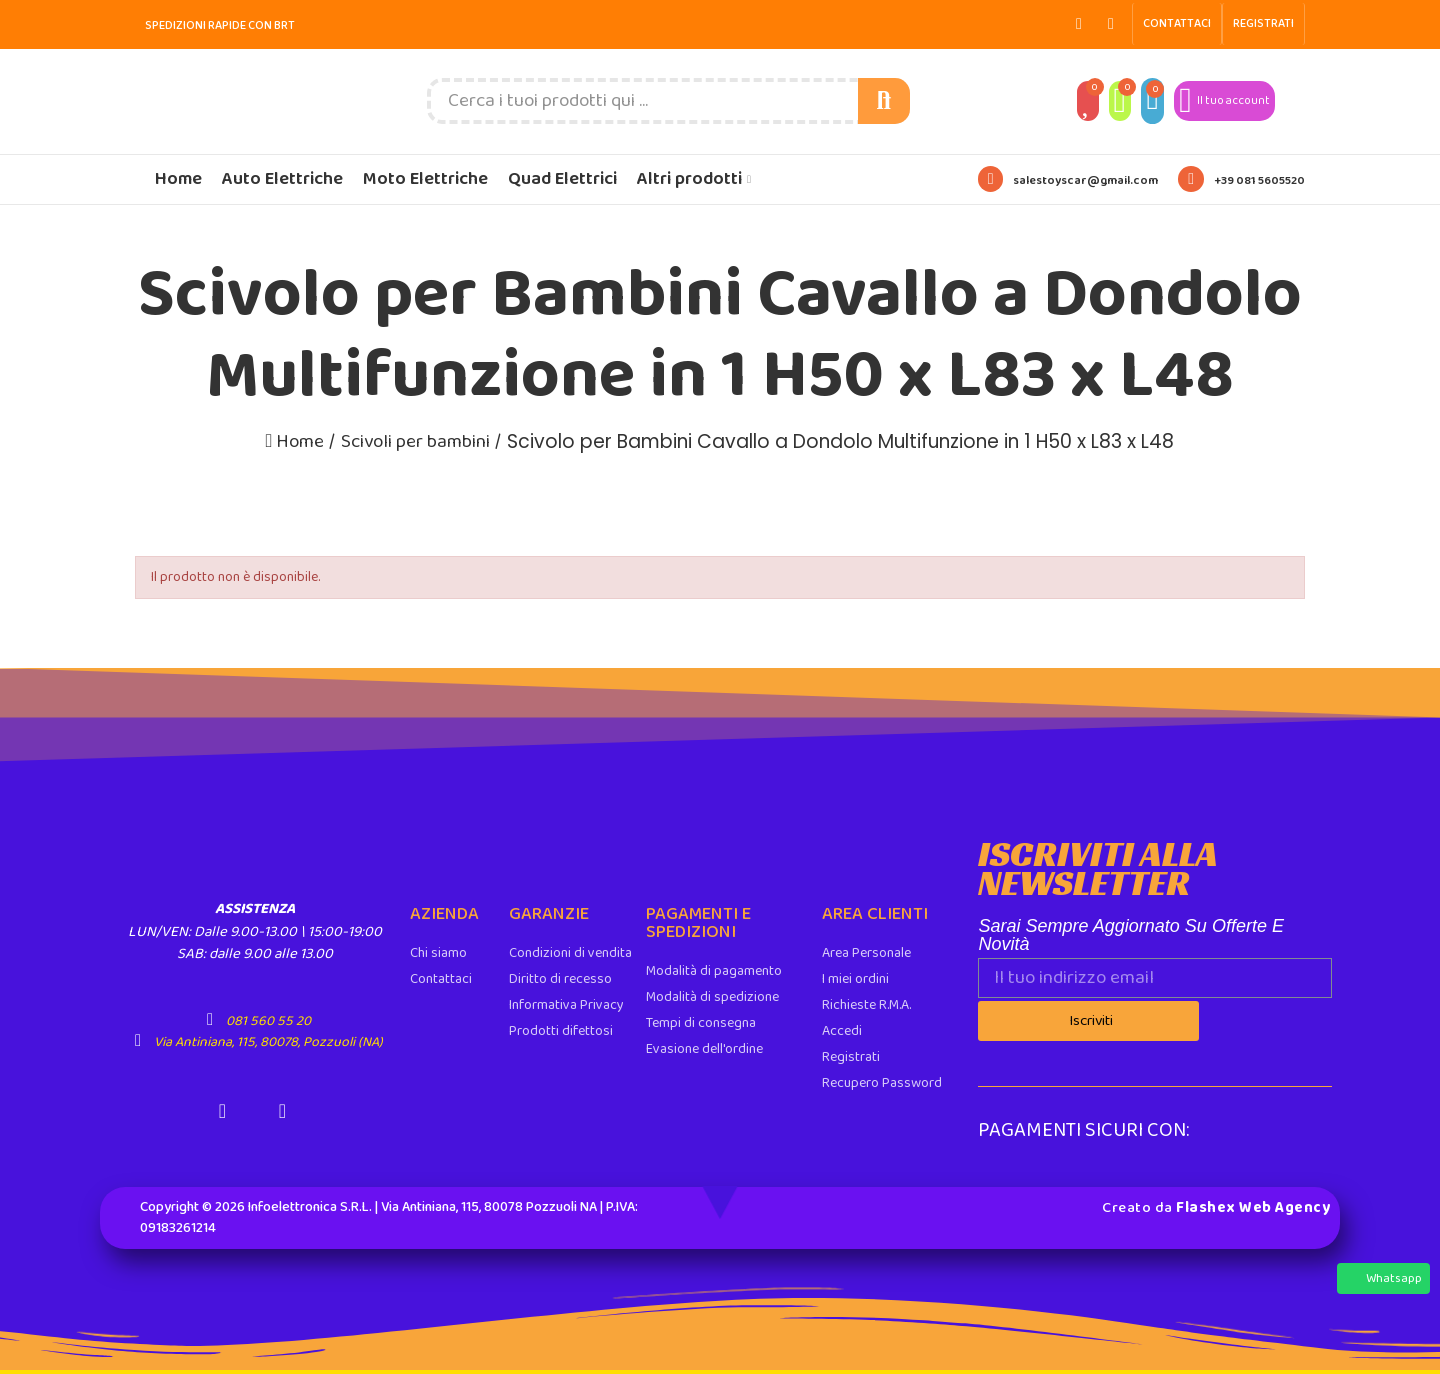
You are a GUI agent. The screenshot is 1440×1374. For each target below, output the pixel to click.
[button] (1177, 24)
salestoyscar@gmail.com (1085, 180)
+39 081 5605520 (1259, 180)
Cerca (884, 101)
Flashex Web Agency (1253, 1206)
